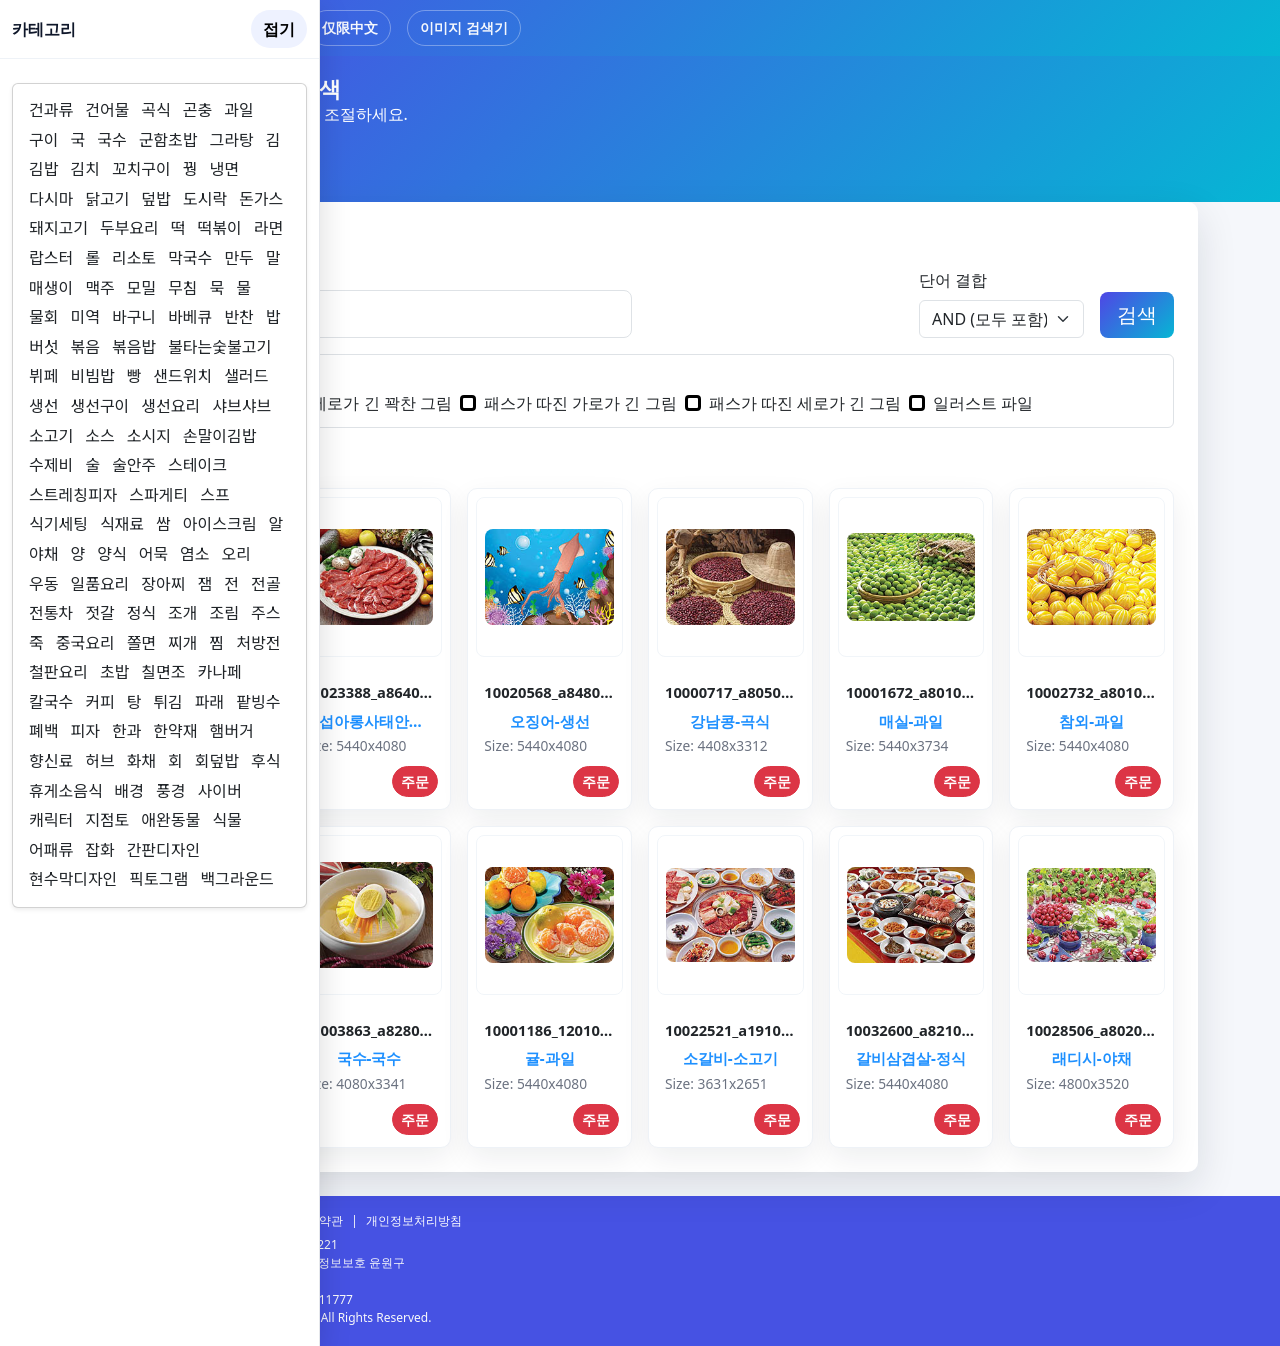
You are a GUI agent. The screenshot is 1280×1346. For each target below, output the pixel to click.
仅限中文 (350, 27)
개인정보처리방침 (414, 1220)
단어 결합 (953, 280)
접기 (279, 29)
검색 (1137, 314)
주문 (415, 781)
